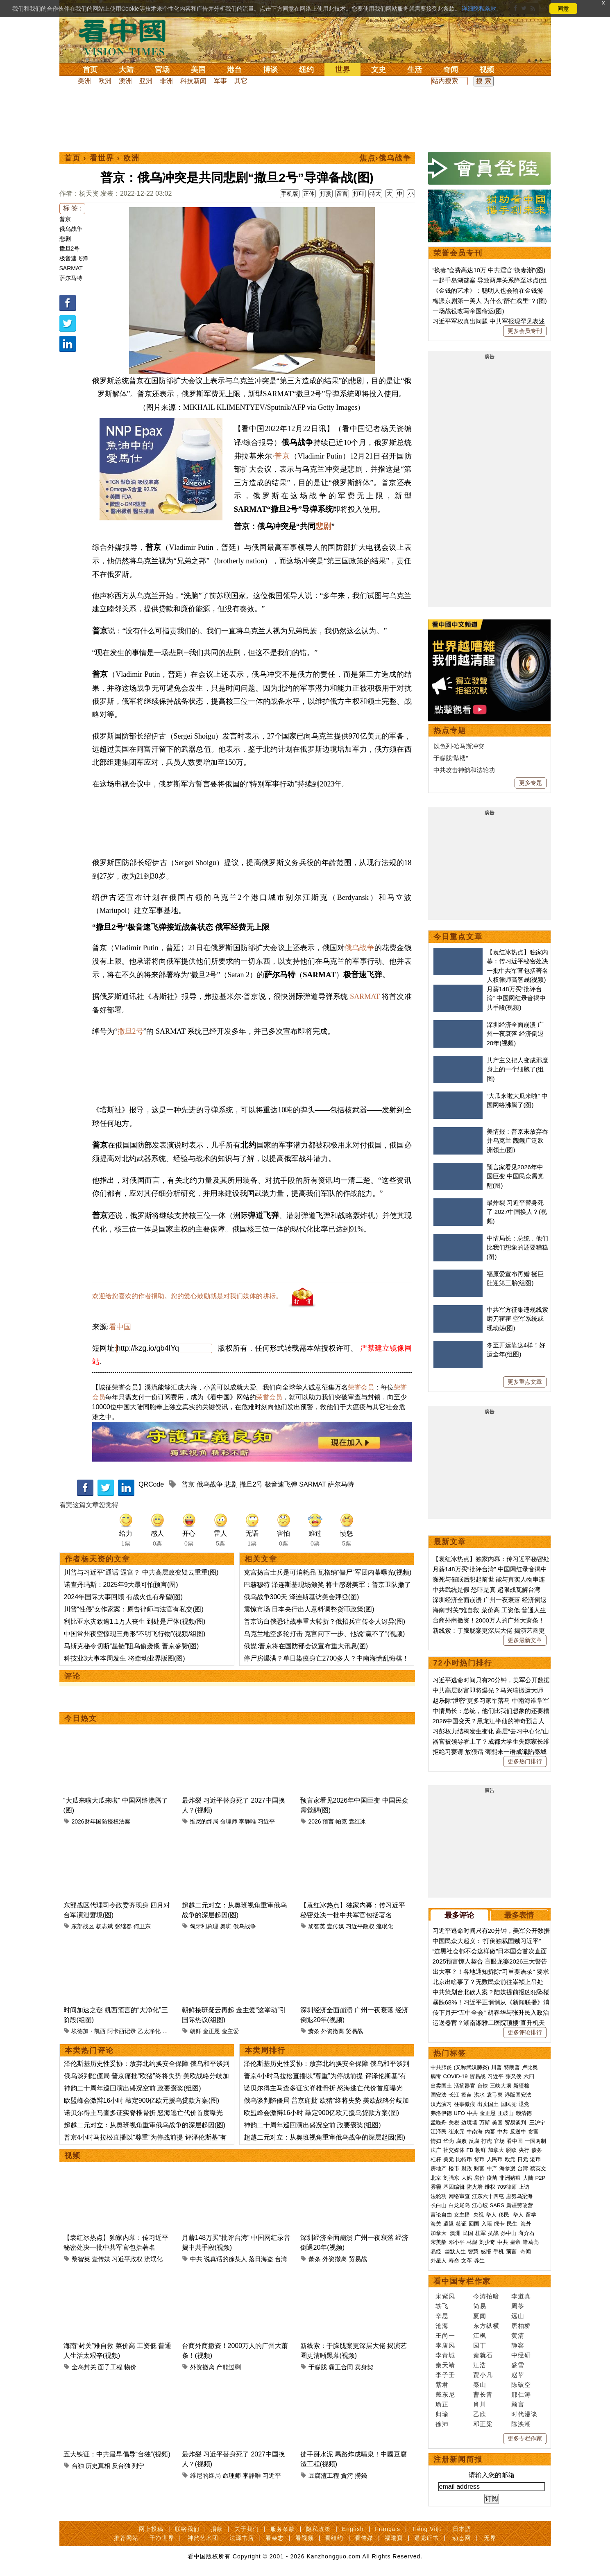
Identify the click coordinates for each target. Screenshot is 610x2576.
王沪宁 (537, 2123)
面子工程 (110, 2367)
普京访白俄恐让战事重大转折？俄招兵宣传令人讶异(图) (325, 1621)
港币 (535, 2159)
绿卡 (499, 2224)
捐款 (217, 2529)
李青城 (445, 2355)
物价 (130, 2367)
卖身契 (364, 2367)
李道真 (521, 2296)
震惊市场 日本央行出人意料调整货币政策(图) (309, 1609)
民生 (513, 2224)
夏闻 (479, 2315)
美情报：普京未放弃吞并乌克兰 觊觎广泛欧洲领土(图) (517, 1140)
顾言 (517, 2404)
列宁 (138, 2465)
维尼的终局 (204, 1821)
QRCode (151, 1484)
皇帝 (515, 2242)
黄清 (517, 2335)
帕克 (341, 1821)
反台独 (121, 2465)
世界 (342, 70)
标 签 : (72, 208)
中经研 (521, 2355)
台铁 (482, 2086)
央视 (478, 2215)
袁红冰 (357, 1821)
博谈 (270, 70)
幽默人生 (455, 2251)
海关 (436, 2224)
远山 (517, 2315)
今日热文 (80, 1718)
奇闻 (450, 70)
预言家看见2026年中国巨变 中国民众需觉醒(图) (515, 1176)
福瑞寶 (394, 2538)
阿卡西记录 (121, 2031)
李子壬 (445, 2374)
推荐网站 (126, 2538)
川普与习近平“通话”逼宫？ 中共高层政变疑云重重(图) (141, 1572)
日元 (522, 2159)
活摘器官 (464, 2086)
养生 (479, 2260)
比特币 (464, 2159)
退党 (524, 2104)
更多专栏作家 (525, 2438)
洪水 (479, 2095)
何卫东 (142, 1926)
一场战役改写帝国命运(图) (468, 310)
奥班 (225, 1926)
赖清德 (524, 2113)
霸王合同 (341, 2367)
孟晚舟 (439, 2123)
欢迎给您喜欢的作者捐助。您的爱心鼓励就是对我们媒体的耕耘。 (187, 1296)
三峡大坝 (500, 2086)
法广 (436, 2150)
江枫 (479, 2335)
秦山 (479, 2384)
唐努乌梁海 (519, 2196)
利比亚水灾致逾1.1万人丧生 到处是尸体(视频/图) (135, 1621)
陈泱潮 (521, 2423)
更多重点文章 (525, 1381)
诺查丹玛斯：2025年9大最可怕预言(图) (121, 1584)
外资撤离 (332, 2031)
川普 (496, 2067)
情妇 (436, 2141)
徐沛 (442, 2423)
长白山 (439, 2205)
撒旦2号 (69, 248)
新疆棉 (521, 2086)
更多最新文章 (525, 1640)
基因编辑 (454, 2187)
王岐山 (506, 2113)
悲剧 (65, 238)
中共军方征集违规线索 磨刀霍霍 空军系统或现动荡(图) (517, 1318)
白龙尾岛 (459, 2205)
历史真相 (98, 2465)
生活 (414, 70)
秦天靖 (445, 2364)
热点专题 (449, 730)
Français (387, 2529)
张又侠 (514, 2076)
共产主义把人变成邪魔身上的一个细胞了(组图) (517, 1069)
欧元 (510, 2159)
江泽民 (439, 2132)
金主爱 (230, 2031)
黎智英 (316, 1926)
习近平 (266, 1821)
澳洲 (125, 80)
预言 (328, 1821)
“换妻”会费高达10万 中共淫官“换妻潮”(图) (489, 270)
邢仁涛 (521, 2394)
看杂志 (274, 2538)
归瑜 (442, 2414)
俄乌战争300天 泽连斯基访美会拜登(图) (301, 1596)
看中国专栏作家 (462, 2281)
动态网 (461, 2538)
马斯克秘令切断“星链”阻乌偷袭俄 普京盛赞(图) (131, 1646)
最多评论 (459, 1915)
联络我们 (187, 2529)
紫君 (442, 2384)
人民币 (495, 2159)
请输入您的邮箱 (492, 2475)
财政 (466, 2168)
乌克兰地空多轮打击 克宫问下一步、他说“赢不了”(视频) (324, 1633)
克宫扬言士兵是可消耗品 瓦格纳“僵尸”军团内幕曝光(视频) (328, 1572)
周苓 (517, 2306)
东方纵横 (486, 2325)
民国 (468, 2233)
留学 (531, 2215)
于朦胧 (317, 2367)
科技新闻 (193, 80)
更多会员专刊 (525, 331)
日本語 (462, 2529)
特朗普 (512, 2067)
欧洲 (104, 80)
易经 (437, 2251)
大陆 (126, 70)
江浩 (479, 2364)
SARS (497, 2205)
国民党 (509, 2104)
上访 (524, 2187)
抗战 (493, 2233)
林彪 (472, 2242)
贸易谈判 (516, 2123)
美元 (448, 2159)
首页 (90, 70)
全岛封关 (84, 2367)
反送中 (518, 2132)
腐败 (461, 2141)
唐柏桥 (521, 2325)
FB (470, 2150)
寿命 (454, 2260)
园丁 (479, 2345)
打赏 (325, 193)
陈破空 (521, 2384)
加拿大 (496, 2150)
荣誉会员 (361, 1387)
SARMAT (71, 268)
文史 (378, 70)
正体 (309, 193)
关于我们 (246, 2529)
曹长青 (483, 2394)
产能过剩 (228, 2367)
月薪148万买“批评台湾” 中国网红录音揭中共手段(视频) (516, 998)
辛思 (442, 2315)
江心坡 (480, 2205)
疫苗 (466, 2095)
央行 (524, 2150)
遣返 (448, 2224)
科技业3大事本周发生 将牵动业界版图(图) (124, 1658)
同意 (563, 8)
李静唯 (247, 1821)
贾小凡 (483, 2374)
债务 (536, 2150)
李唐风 (445, 2345)
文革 (466, 2260)
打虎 (486, 2141)
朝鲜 (195, 2031)
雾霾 (436, 2187)
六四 (529, 2076)
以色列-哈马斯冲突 (459, 746)
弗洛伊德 (441, 2113)
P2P (540, 2178)
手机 (498, 2251)
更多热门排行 (525, 1761)
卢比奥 (530, 2067)
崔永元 (457, 2132)
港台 (234, 70)
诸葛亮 (531, 2242)
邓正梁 (483, 2423)
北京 (436, 2178)
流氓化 (384, 1926)
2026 (314, 1821)
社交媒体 (454, 2150)
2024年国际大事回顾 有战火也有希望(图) (123, 1596)
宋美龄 (439, 2242)
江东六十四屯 (488, 2196)
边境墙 (469, 2123)
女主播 (463, 2215)
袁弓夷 (495, 2095)
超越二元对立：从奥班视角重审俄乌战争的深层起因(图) (145, 2125)
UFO (459, 2113)
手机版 (289, 193)
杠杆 (436, 2159)
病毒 (436, 2076)
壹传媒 (335, 1926)
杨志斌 (104, 1926)
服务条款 (282, 2529)
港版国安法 (518, 2095)
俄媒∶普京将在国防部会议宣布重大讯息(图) (306, 1646)
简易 (479, 2306)
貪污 (347, 2475)
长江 (454, 2095)
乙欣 (479, 2414)
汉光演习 (441, 2104)
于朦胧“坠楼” (450, 758)
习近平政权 (360, 1926)
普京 (65, 219)
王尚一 (445, 2335)
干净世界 (162, 2538)
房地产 (439, 2168)
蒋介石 (527, 2233)
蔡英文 (538, 2168)
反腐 (474, 2141)
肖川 (479, 2404)
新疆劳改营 (519, 2205)
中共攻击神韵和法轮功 (464, 769)
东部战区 (82, 1926)
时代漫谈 (524, 2414)
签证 (461, 2224)
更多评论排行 (525, 2032)
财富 (479, 2168)
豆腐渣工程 (323, 2475)
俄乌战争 (70, 229)
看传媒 (364, 2538)
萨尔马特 (70, 278)
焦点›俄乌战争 (385, 158)
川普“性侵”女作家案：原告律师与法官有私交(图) (134, 1609)
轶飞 (442, 2306)
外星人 (439, 2260)
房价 (479, 2178)
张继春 (123, 1926)
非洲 (166, 80)
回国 (474, 2224)
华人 (491, 2215)
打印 (359, 193)
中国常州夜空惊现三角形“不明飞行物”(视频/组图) (135, 1633)
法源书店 (241, 2538)
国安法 (439, 2095)
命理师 (228, 1821)
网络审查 (459, 2196)
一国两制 (535, 2141)
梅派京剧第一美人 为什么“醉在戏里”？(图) (490, 300)
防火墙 (475, 2187)
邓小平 (457, 2242)
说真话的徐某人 (225, 2258)
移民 (504, 2215)
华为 (448, 2141)
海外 (527, 2224)
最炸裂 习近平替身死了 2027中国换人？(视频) (517, 1212)
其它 (240, 80)
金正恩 (211, 2031)
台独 (78, 2465)
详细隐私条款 (479, 8)
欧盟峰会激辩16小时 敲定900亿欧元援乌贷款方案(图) (142, 2100)
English (353, 2529)
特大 (375, 193)
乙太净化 (149, 2031)
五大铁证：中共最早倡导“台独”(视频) (116, 2454)
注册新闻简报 (458, 2459)
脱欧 (511, 2150)
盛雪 (517, 2364)
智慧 (473, 2251)
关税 (454, 2123)
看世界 (102, 158)
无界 (490, 2538)
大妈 (466, 2178)
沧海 (442, 2325)
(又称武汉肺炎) (472, 2067)
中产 (492, 2168)
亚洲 (145, 80)
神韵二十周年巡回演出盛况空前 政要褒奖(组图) (132, 2088)
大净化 (170, 2031)
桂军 (480, 2233)
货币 (479, 2159)
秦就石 (483, 2355)
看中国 (127, 36)
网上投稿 (151, 2529)
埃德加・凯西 (88, 2031)
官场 (162, 70)
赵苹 (517, 2374)
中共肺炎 (441, 2067)
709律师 (507, 2187)
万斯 (484, 2123)
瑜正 (442, 2404)
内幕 (490, 2132)
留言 (342, 193)
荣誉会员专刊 (458, 253)
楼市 (454, 2168)
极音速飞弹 (73, 258)
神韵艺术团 (203, 2538)
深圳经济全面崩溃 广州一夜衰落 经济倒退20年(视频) (515, 1033)
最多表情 (519, 1915)
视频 (486, 70)
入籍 (486, 2224)
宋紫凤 (445, 2296)
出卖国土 (441, 2086)
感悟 (486, 2251)
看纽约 (334, 2538)
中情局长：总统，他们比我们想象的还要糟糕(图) (517, 1247)
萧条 (314, 2031)
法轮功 (439, 2196)
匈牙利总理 (204, 1926)
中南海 (475, 2132)
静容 (517, 2345)
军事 (220, 80)
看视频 (304, 2538)
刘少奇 (487, 2242)
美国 (198, 70)
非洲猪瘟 (510, 2178)
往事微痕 (464, 2104)
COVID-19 (455, 2076)
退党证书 (426, 2538)
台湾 (281, 2258)
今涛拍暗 (486, 2296)
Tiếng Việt (427, 2529)
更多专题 (530, 783)
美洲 (84, 80)
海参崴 (507, 2168)
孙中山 (509, 2233)
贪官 (533, 2132)
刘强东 (451, 2178)
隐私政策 (318, 2529)
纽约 (306, 70)
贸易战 (354, 2031)
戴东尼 (445, 2394)
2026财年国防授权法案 (100, 1821)
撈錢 (361, 2475)
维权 (490, 2187)
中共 (196, 2258)
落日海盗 (261, 2258)
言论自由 (441, 2215)
